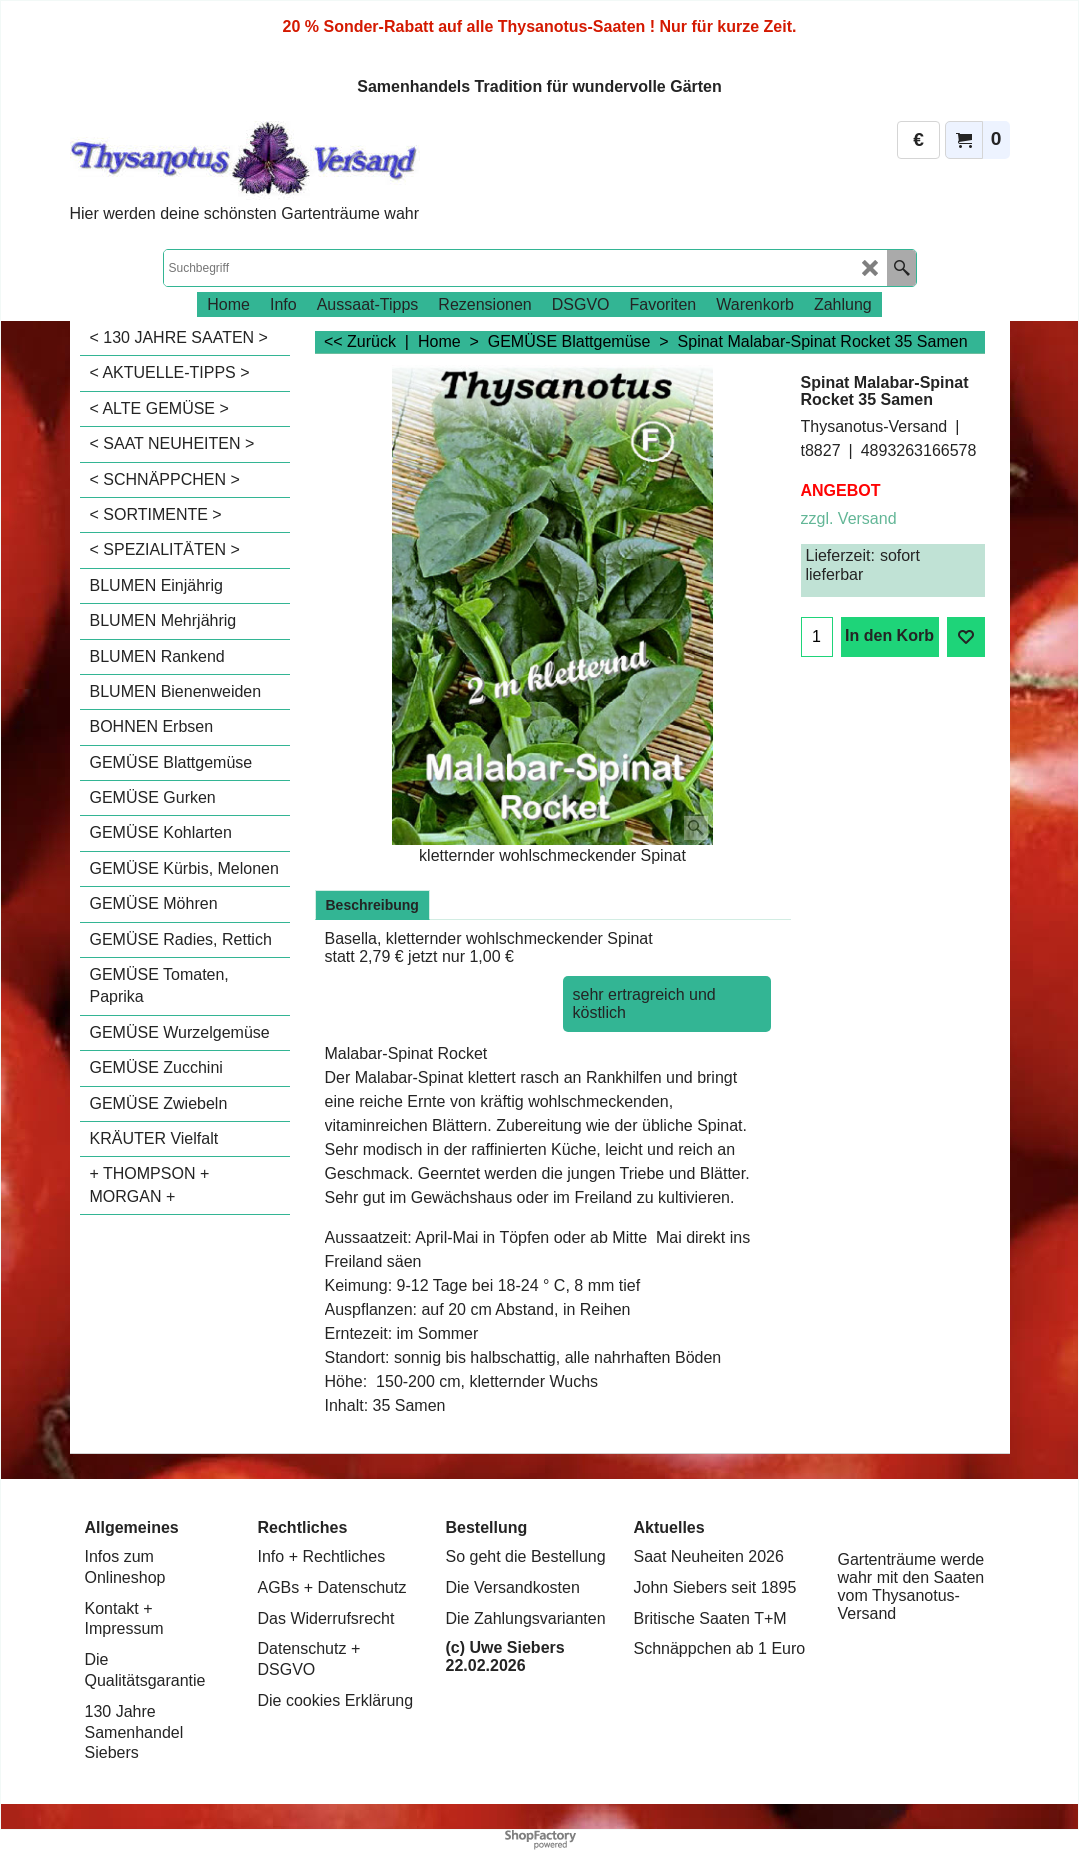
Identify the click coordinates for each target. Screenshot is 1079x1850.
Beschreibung (372, 905)
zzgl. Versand (849, 518)
